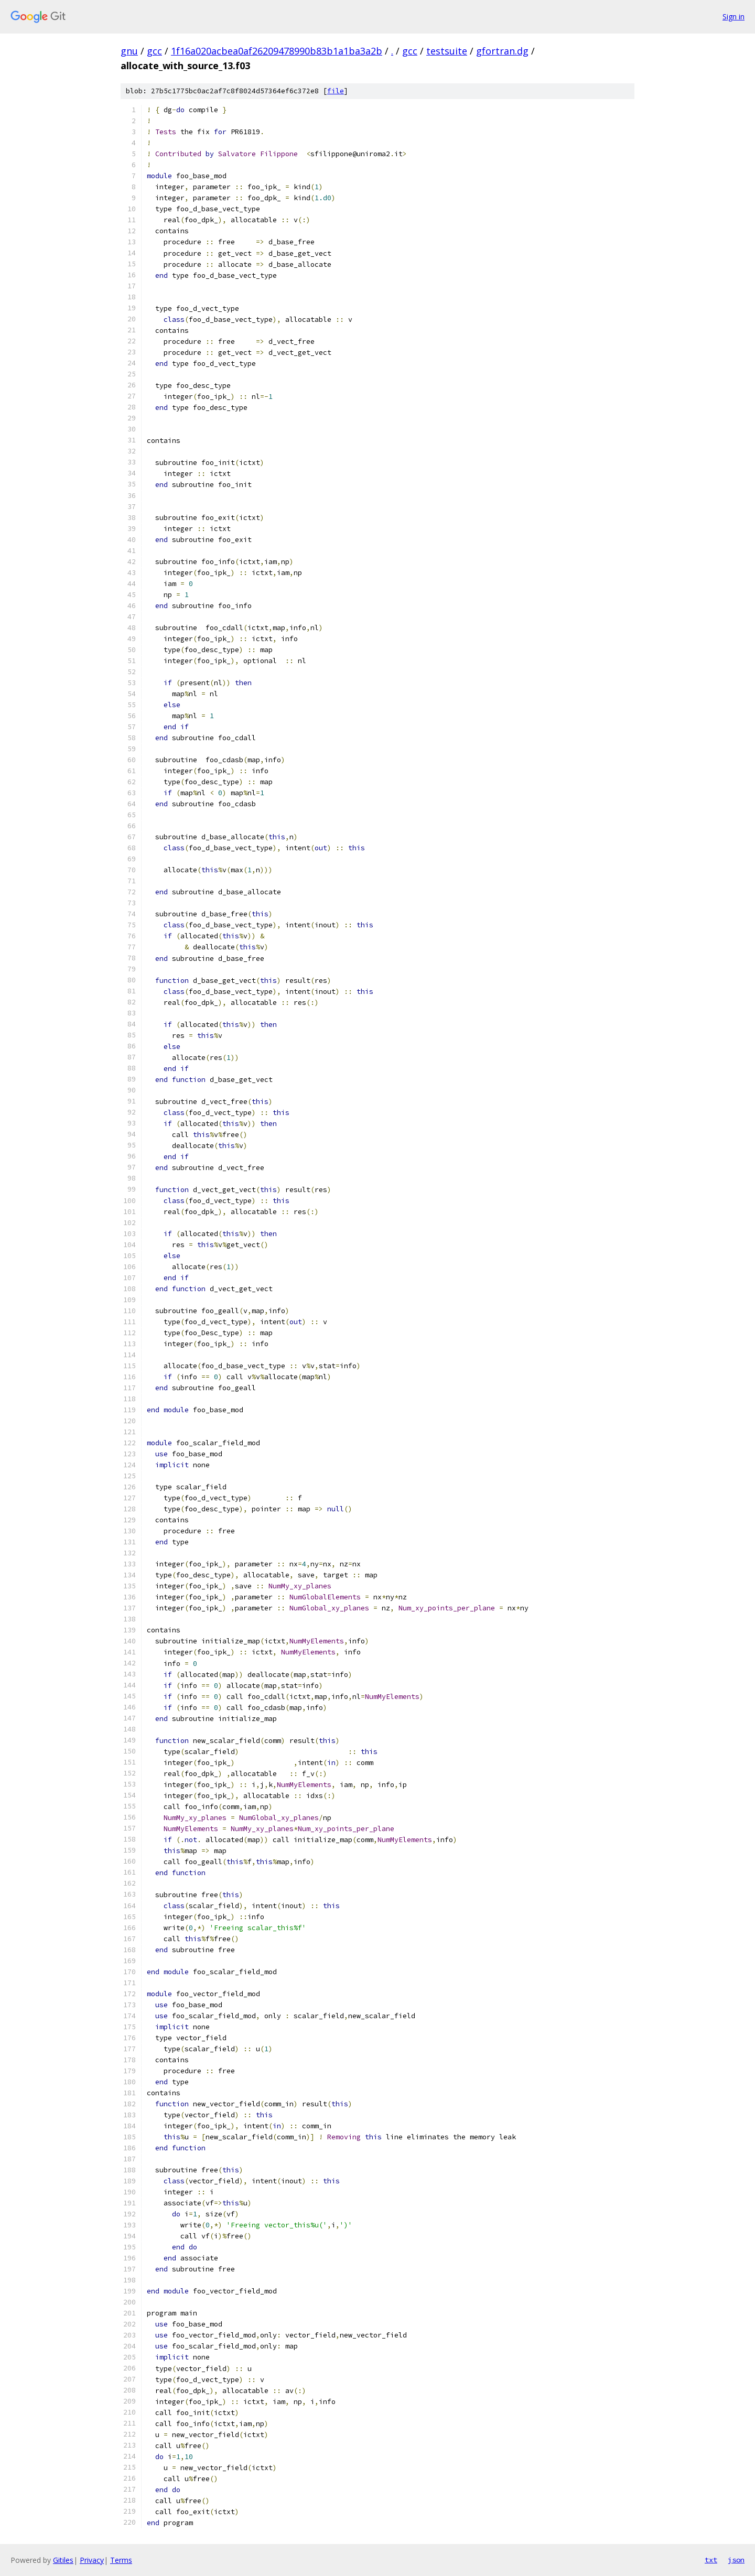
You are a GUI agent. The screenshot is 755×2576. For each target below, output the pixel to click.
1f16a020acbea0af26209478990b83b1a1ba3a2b (276, 51)
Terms (121, 2560)
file (335, 90)
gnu (129, 51)
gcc (154, 51)
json (736, 2559)
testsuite (446, 51)
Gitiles (63, 2560)
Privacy (92, 2560)
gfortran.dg (502, 51)
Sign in (733, 16)
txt (711, 2559)
